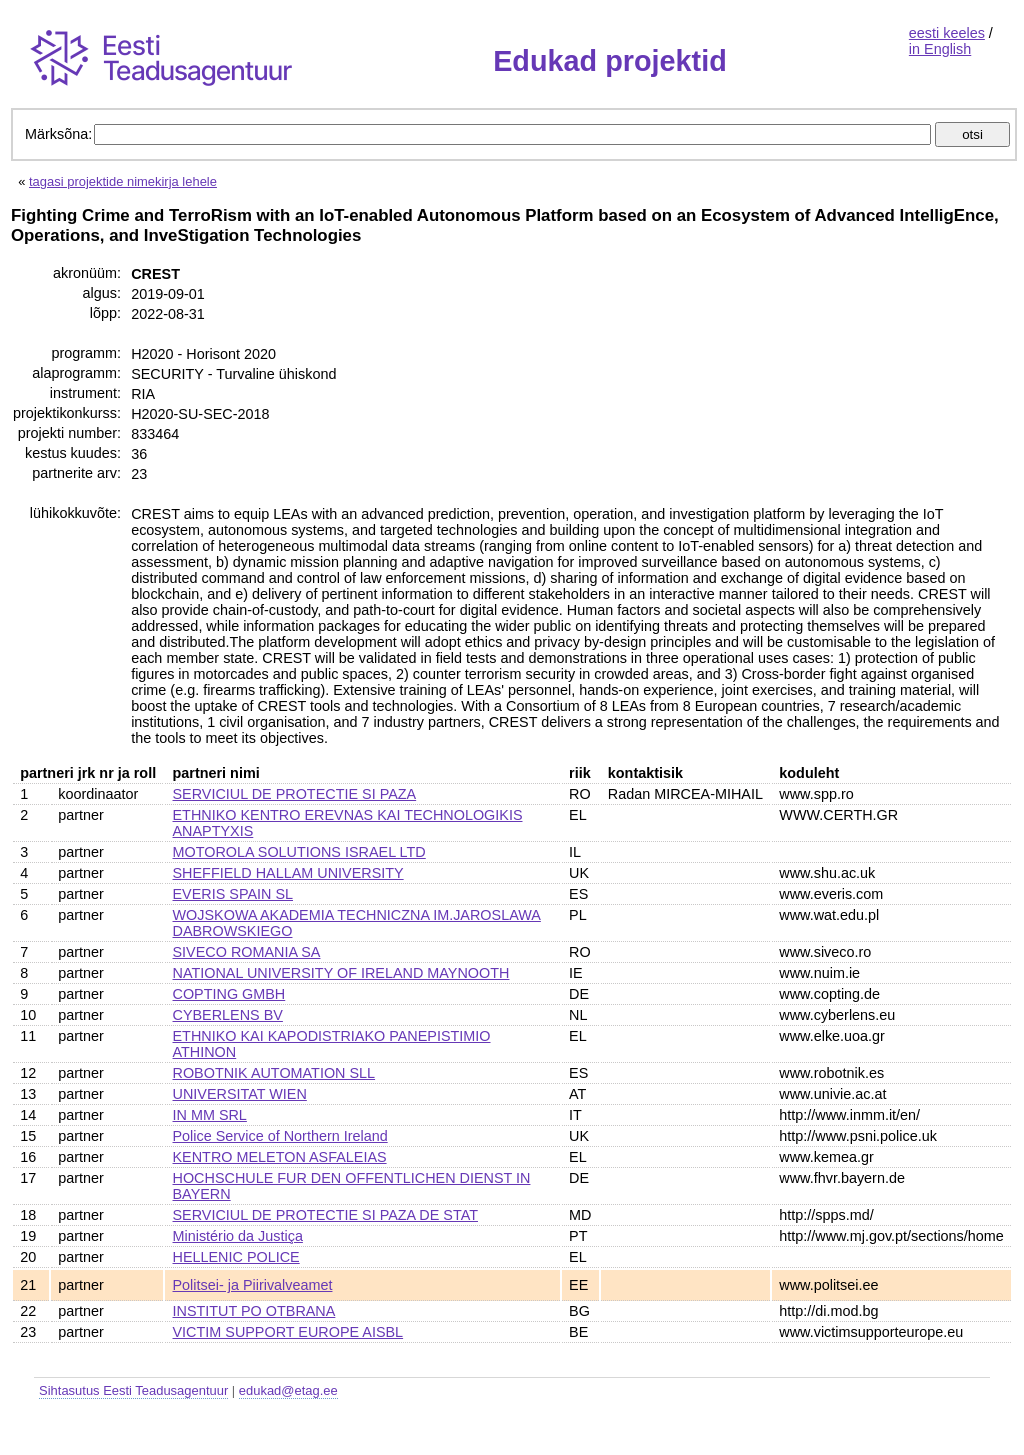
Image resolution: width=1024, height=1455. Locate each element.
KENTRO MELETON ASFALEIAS (280, 1157)
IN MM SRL (210, 1115)
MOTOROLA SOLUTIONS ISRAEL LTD (299, 852)
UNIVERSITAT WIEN (240, 1094)
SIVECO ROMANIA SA (247, 952)
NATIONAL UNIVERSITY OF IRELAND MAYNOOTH (341, 973)
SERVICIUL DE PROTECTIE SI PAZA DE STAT (325, 1215)
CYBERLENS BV (228, 1015)
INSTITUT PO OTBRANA (254, 1311)
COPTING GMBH (229, 994)
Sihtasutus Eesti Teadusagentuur (133, 1390)
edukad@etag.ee (288, 1390)
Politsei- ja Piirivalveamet (253, 1285)
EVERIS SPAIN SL (233, 894)
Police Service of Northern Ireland (280, 1136)
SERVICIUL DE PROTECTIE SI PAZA (295, 794)
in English (940, 49)
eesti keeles (947, 33)
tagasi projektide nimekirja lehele (123, 181)
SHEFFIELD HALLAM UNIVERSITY (288, 873)
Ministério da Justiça (238, 1236)
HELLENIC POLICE (236, 1257)
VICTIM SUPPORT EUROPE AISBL (288, 1332)
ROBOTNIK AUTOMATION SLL (274, 1073)
